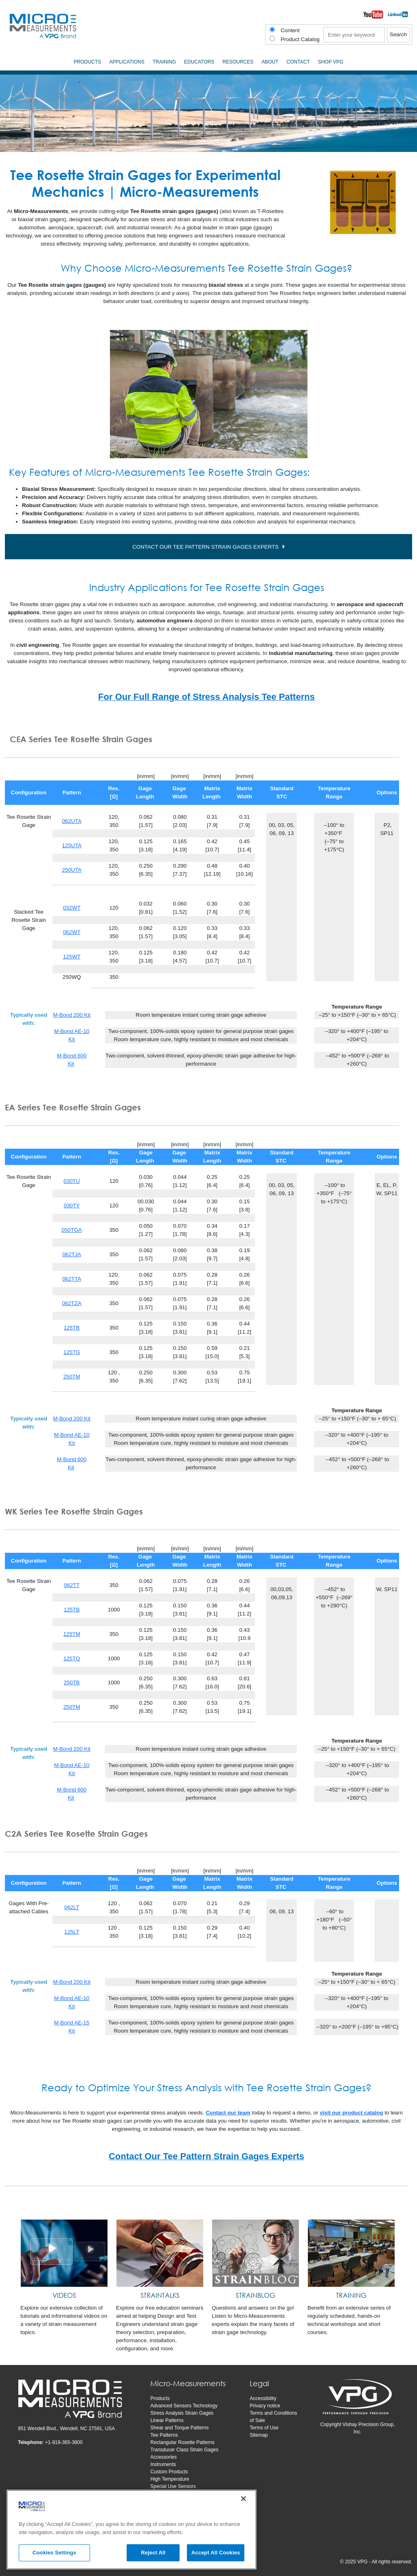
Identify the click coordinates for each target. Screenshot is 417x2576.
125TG (72, 1352)
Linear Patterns (166, 2420)
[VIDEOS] (64, 2253)
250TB (71, 1682)
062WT (72, 932)
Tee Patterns (164, 2435)
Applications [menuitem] (126, 62)
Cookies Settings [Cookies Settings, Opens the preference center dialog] (55, 2553)
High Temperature (169, 2479)
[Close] (243, 2499)
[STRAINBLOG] (255, 2253)
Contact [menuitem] (298, 62)
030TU (72, 1181)
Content (290, 30)
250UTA (71, 870)
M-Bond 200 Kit (71, 1015)
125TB (71, 1328)
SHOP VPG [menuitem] (330, 62)
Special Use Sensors (172, 2486)
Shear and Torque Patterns (179, 2428)
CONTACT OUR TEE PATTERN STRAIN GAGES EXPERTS (205, 547)
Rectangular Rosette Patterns (182, 2442)
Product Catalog (300, 39)
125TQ (72, 1658)
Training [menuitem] (164, 62)
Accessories (163, 2457)
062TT (72, 1585)
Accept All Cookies (215, 2553)
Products (159, 2398)
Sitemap (259, 2435)
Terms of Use (264, 2428)
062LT (71, 1907)
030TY (71, 1205)
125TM (71, 1634)
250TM (71, 1377)
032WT (72, 908)
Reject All (153, 2553)
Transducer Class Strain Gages (184, 2450)
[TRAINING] (351, 2253)
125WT (72, 957)
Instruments (163, 2464)
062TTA (71, 1279)
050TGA (71, 1230)
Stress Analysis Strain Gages (181, 2413)
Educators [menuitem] (199, 62)
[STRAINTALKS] (160, 2253)
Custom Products (169, 2472)
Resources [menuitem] (237, 62)
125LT (71, 1932)
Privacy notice (265, 2406)
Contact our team (228, 2113)
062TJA (71, 1254)
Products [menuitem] (87, 62)
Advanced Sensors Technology (183, 2406)
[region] (132, 2529)
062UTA (71, 821)
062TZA (71, 1303)
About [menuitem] (269, 62)
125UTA (71, 845)
